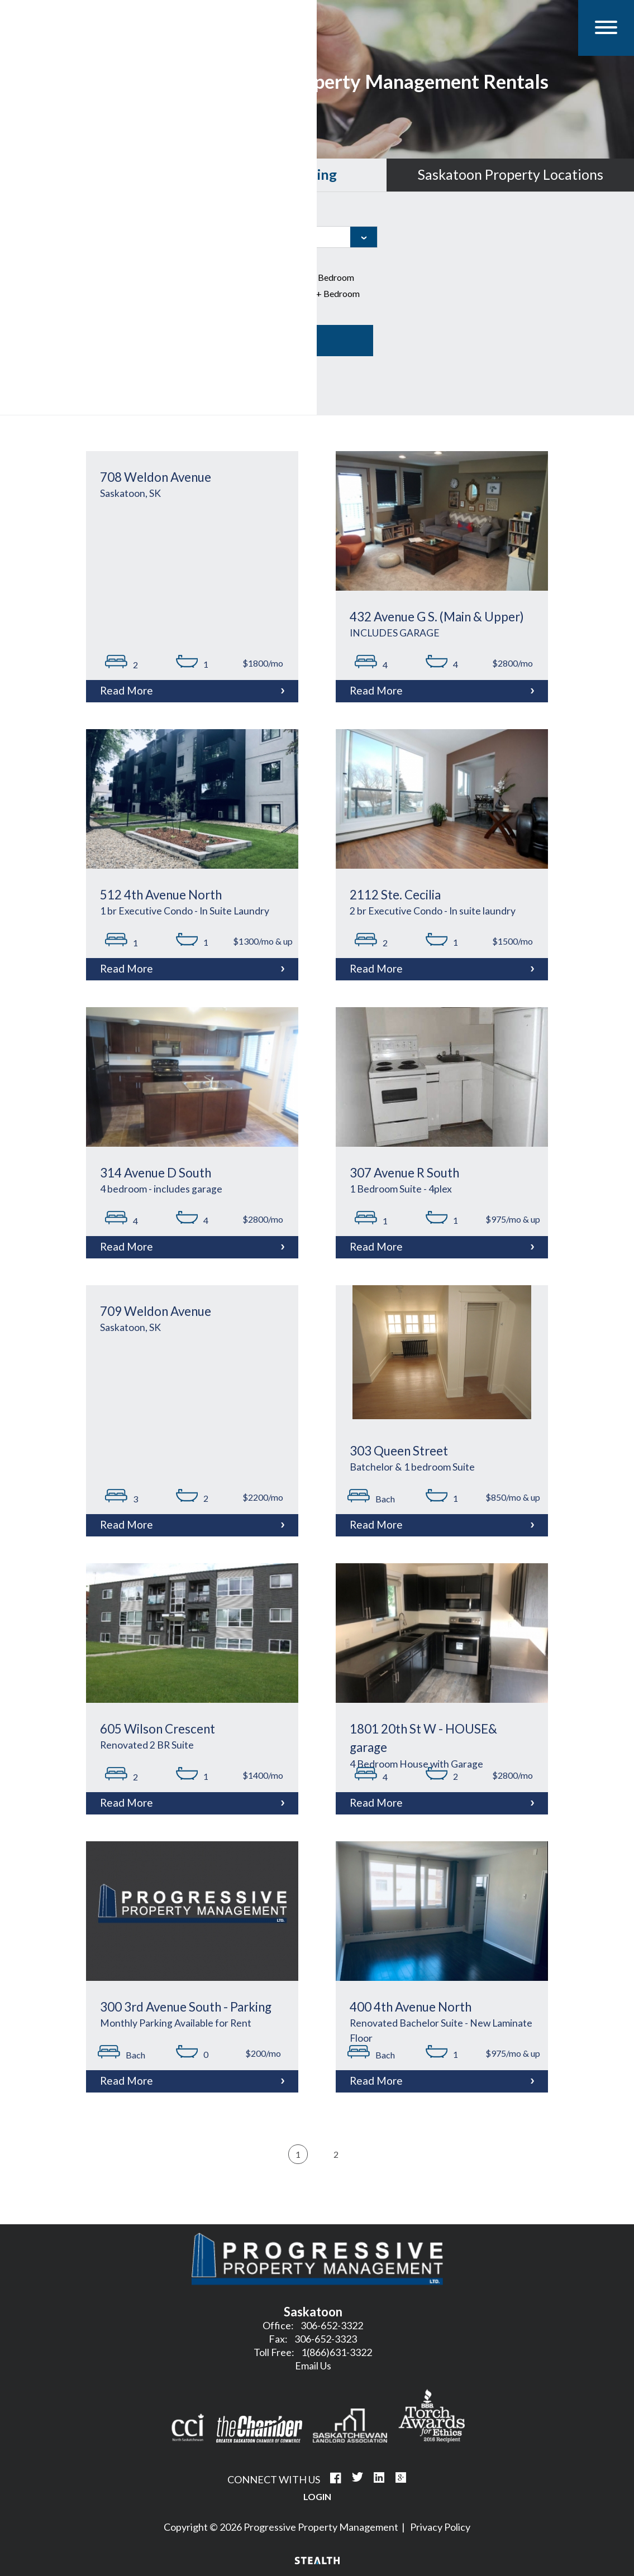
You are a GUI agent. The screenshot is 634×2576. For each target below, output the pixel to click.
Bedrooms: (238, 261)
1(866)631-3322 (336, 2352)
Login (317, 2496)
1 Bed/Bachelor (253, 278)
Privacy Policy (440, 2527)
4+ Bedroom (328, 294)
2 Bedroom (325, 278)
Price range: (40, 315)
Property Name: (49, 216)
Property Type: (47, 261)
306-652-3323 (325, 2339)
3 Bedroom (244, 294)
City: (225, 216)
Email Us (313, 2365)
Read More (126, 690)
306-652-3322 (332, 2325)
